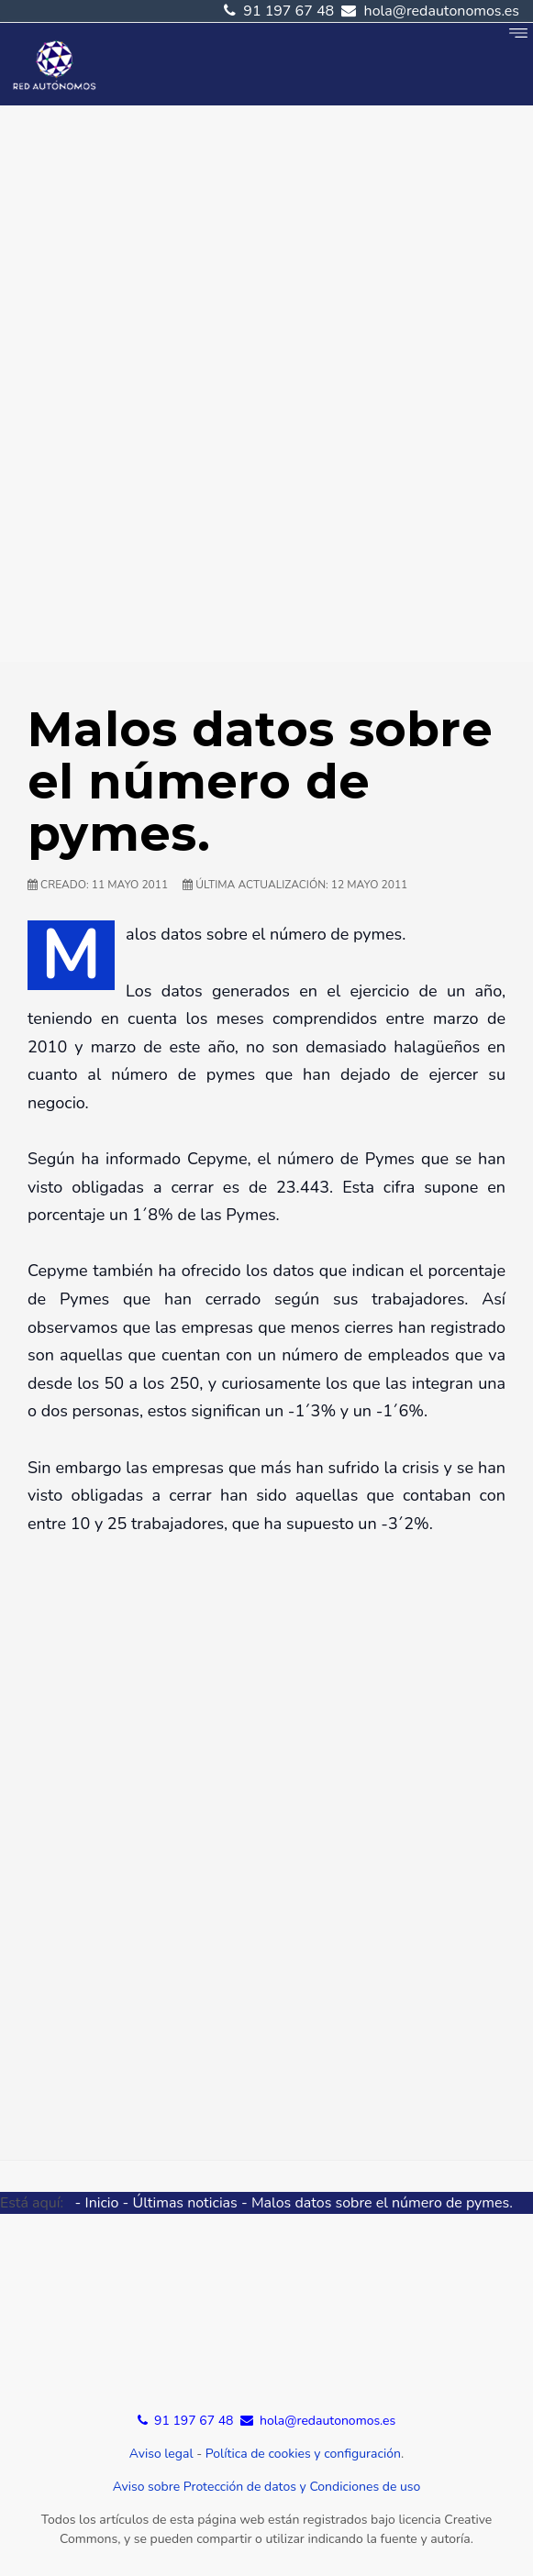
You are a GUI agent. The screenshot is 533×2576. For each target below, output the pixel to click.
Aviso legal (161, 2453)
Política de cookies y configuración (303, 2453)
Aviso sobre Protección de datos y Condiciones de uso (267, 2486)
